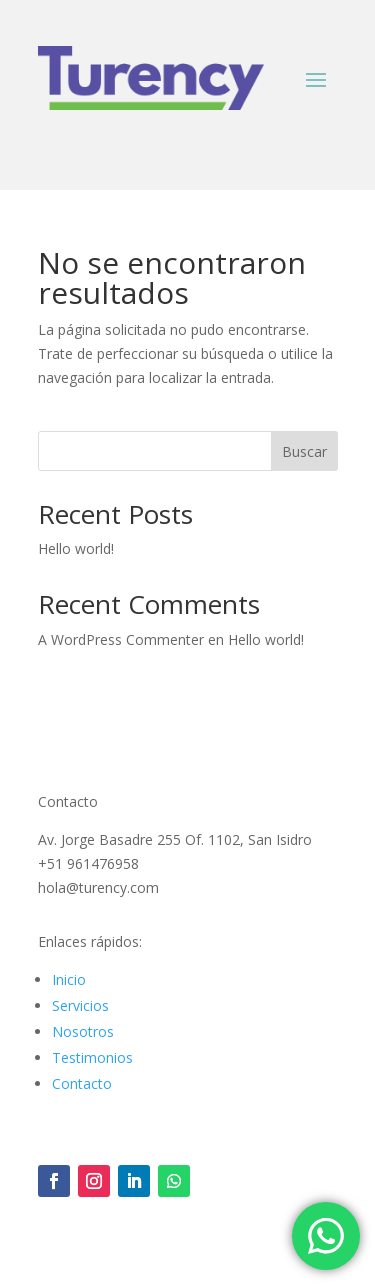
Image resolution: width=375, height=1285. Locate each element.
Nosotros (83, 1031)
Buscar (304, 451)
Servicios (80, 1005)
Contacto (82, 1083)
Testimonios (92, 1057)
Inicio (69, 979)
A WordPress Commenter (121, 639)
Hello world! (76, 548)
